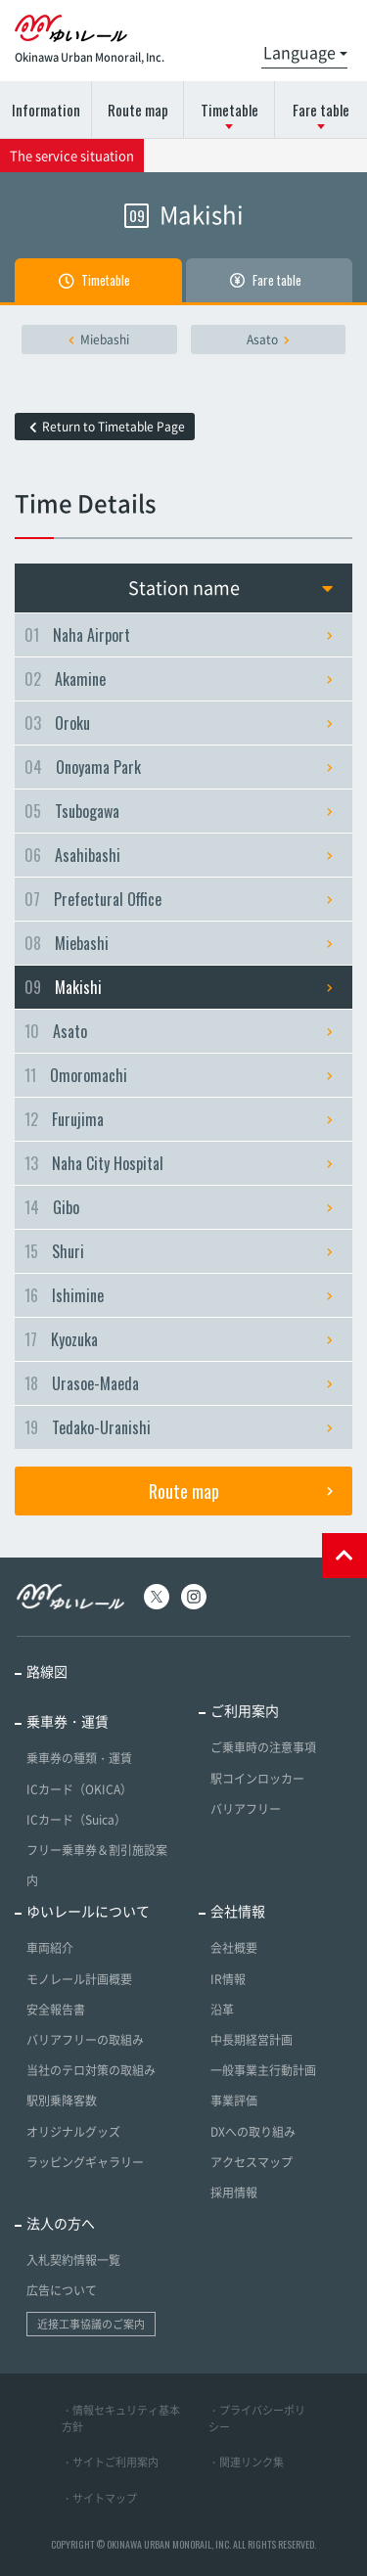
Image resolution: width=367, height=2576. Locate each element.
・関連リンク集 (246, 2462)
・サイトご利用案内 (110, 2462)
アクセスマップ (251, 2162)
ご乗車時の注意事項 (263, 1747)
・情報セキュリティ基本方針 (121, 2418)
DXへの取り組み (253, 2132)
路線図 (47, 1671)
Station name (231, 587)
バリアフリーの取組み (85, 2040)
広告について (61, 2290)
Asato (268, 339)
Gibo (178, 1207)
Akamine (178, 679)
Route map (138, 109)
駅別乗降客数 (61, 2100)
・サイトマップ (99, 2498)
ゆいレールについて (88, 1911)
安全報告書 (55, 2009)
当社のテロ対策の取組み (91, 2070)
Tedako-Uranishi (178, 1427)
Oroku (178, 723)
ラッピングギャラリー (85, 2162)
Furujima (178, 1119)
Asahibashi (178, 855)
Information (46, 109)
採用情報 (233, 2192)
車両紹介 (49, 1948)
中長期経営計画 (251, 2040)
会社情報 (237, 1911)
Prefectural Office (178, 899)
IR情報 (228, 1979)
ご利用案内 (244, 1710)
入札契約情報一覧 (73, 2260)
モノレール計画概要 (79, 1979)
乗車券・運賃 (67, 1721)
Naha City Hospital (178, 1163)
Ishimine (178, 1295)
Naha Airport (178, 635)
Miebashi (99, 339)
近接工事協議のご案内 (91, 2324)
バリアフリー (245, 1809)
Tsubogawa (178, 811)
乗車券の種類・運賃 (79, 1758)
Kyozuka (178, 1339)
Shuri (178, 1251)
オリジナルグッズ (73, 2132)
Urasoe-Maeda (178, 1383)
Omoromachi (178, 1075)
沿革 (222, 2009)
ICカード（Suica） (76, 1820)
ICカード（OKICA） (79, 1789)
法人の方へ (60, 2223)
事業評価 (233, 2100)
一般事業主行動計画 (263, 2070)
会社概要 (233, 1948)
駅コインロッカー (257, 1778)
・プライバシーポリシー (256, 2418)
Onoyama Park (178, 767)
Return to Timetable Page (107, 426)
